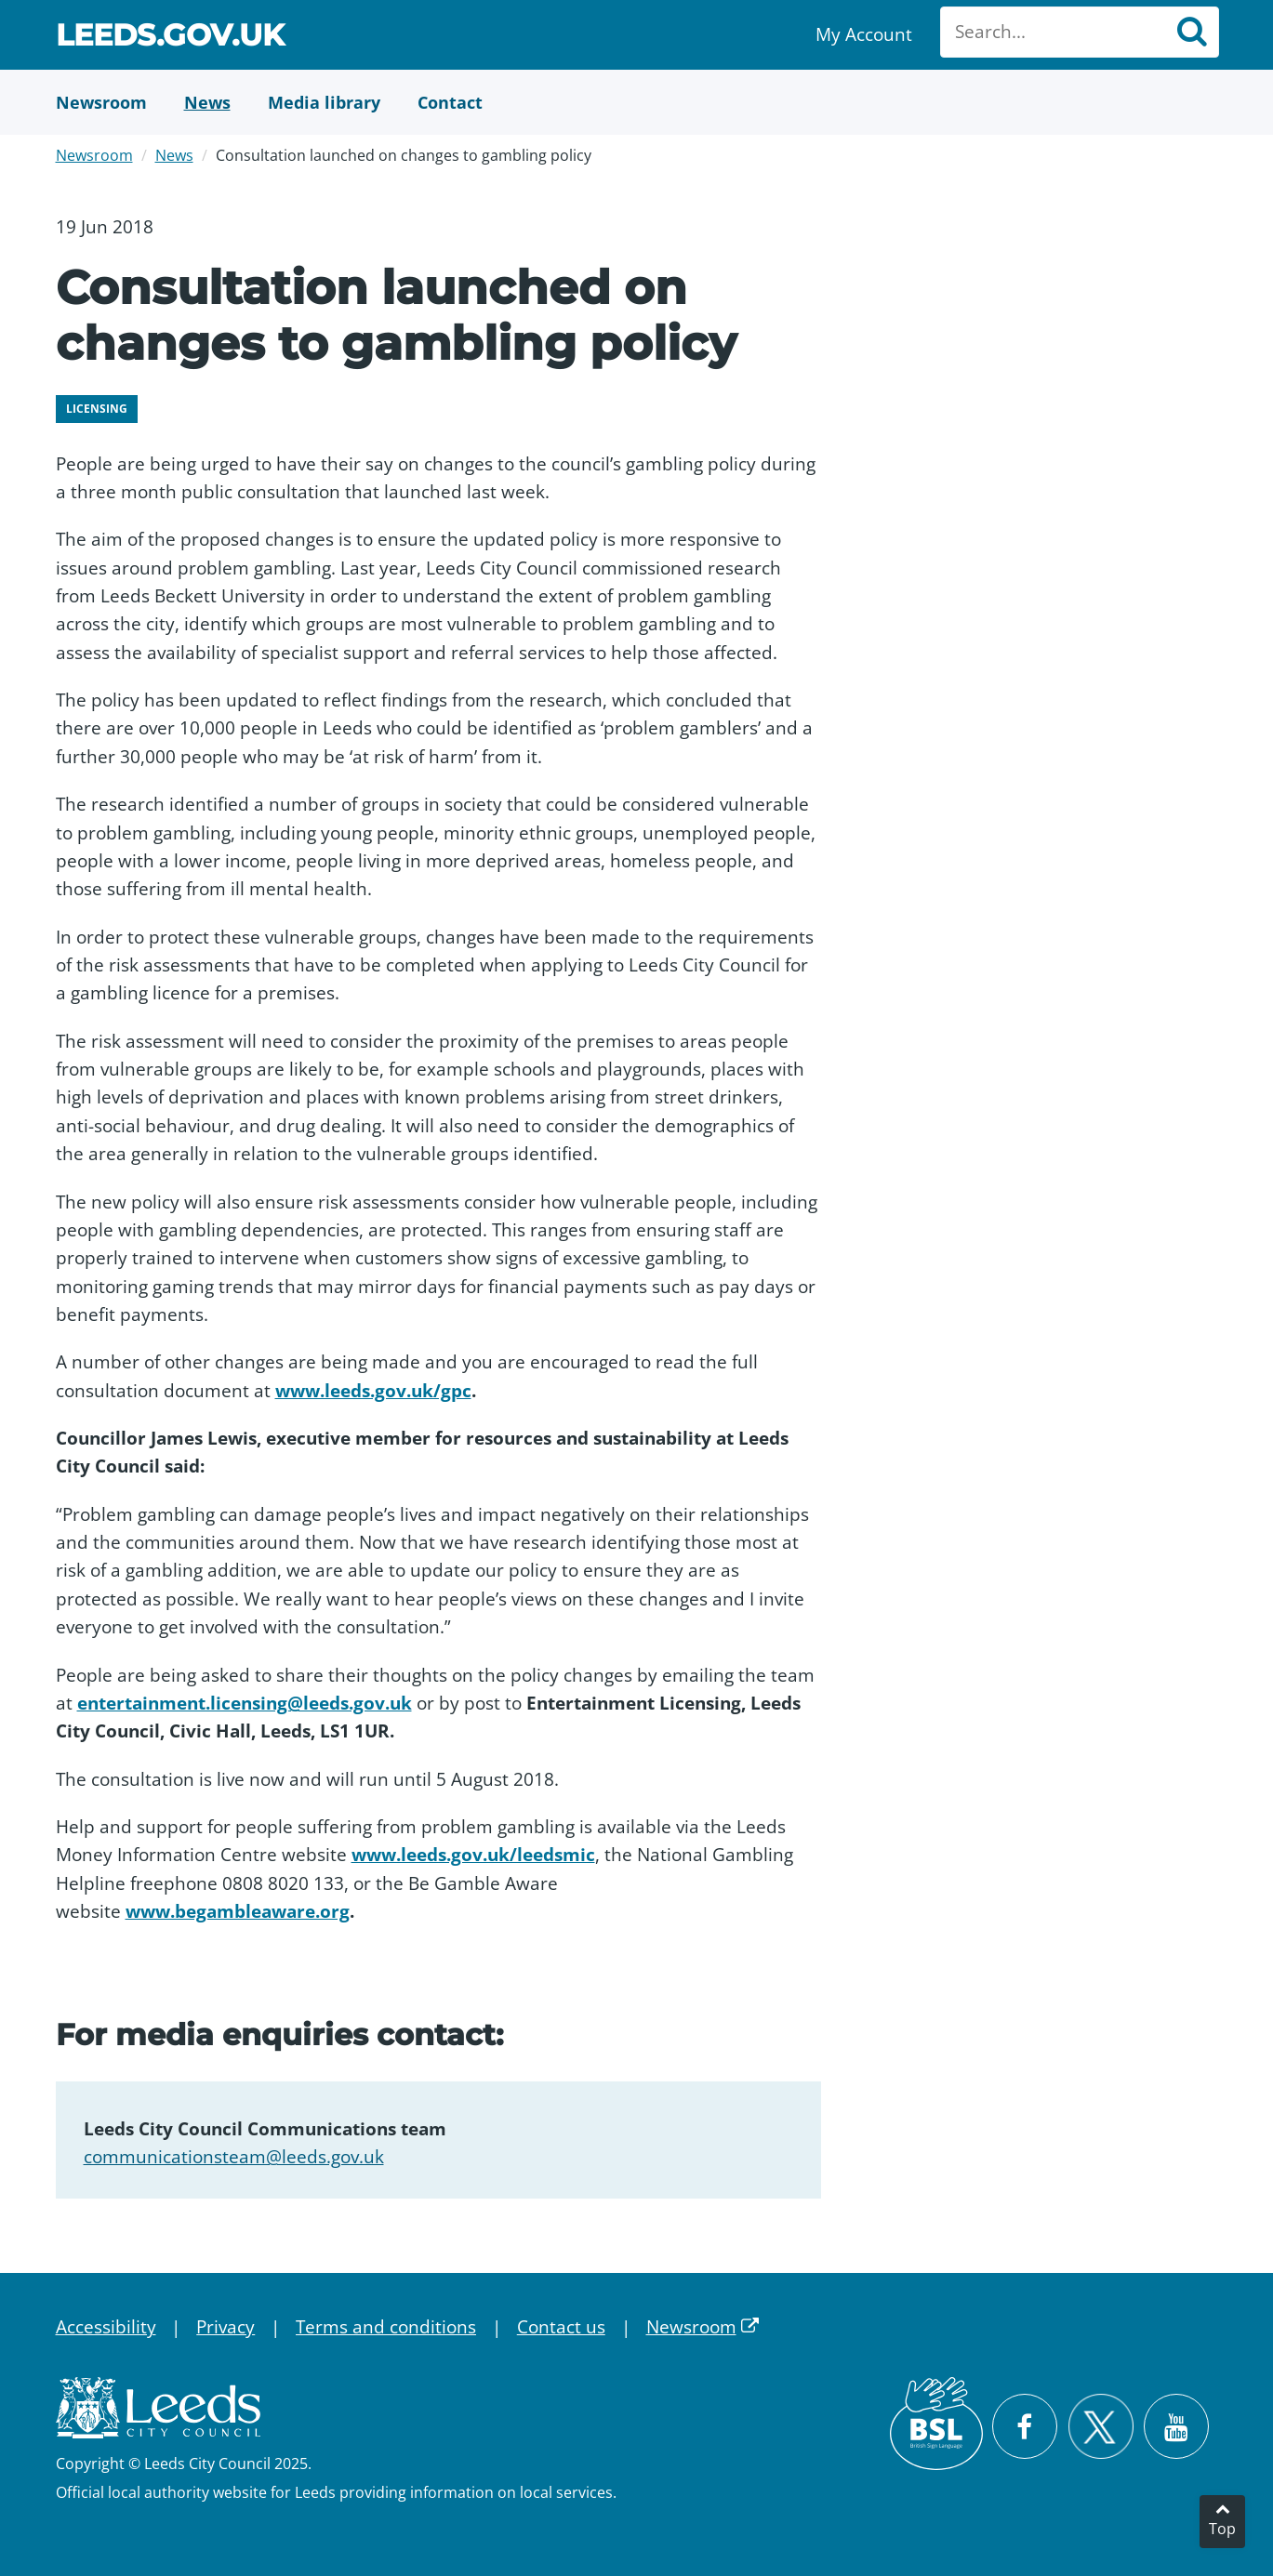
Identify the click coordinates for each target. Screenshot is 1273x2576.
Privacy (225, 2327)
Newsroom (94, 155)
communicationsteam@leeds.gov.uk (234, 2157)
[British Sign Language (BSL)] (936, 2423)
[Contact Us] (450, 102)
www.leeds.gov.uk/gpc (373, 1391)
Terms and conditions (386, 2327)
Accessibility (106, 2327)
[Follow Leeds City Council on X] (1100, 2427)
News (174, 155)
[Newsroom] (101, 102)
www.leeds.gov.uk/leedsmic (473, 1855)
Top (1222, 2528)
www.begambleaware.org (238, 1911)
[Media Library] (324, 102)
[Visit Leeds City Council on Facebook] (1024, 2426)
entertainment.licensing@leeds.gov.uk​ (244, 1703)
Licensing (96, 408)
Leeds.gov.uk (170, 37)
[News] (207, 102)
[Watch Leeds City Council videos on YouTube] (1176, 2426)
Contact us (561, 2327)
